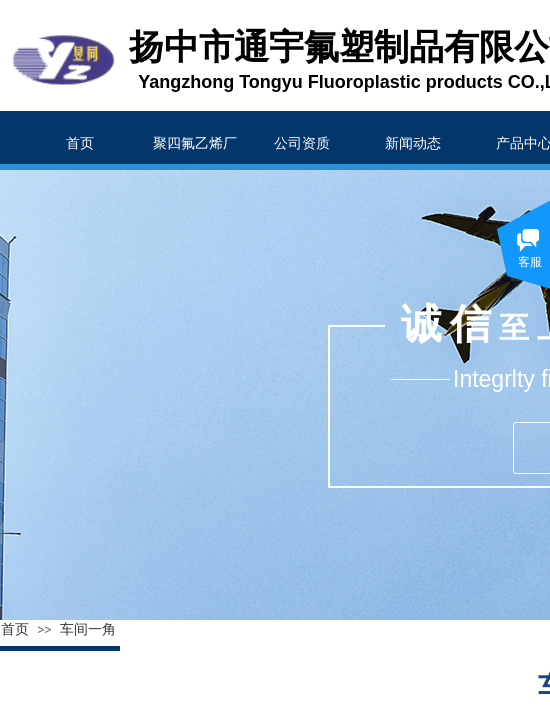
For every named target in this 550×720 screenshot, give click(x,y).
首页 (15, 629)
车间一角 (88, 629)
